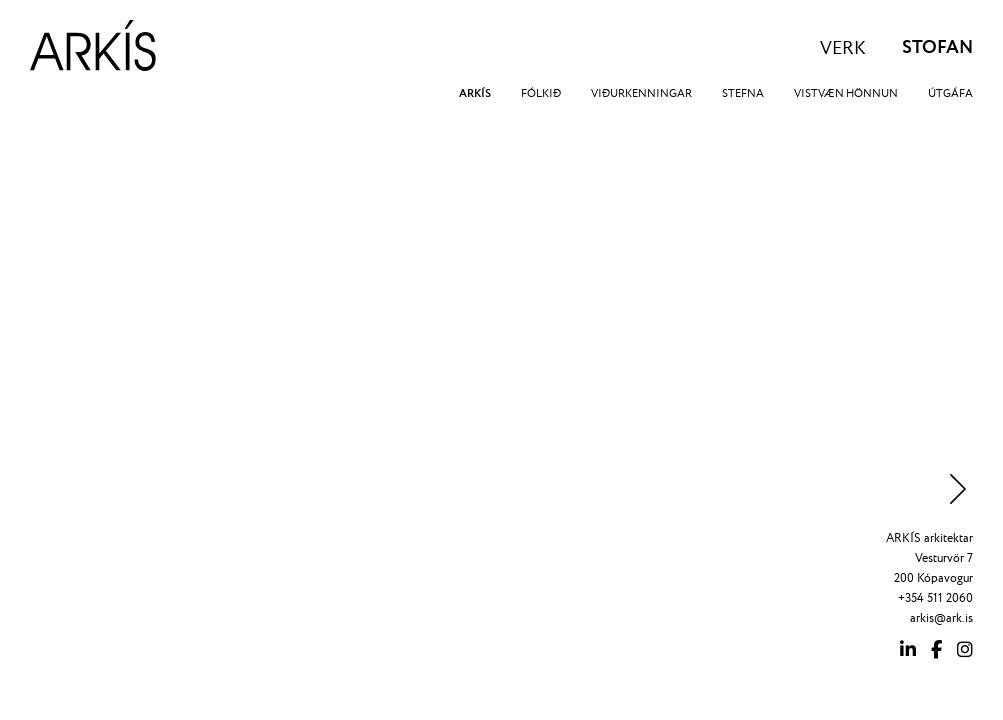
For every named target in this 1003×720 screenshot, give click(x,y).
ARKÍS (475, 94)
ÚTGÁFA (950, 94)
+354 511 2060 (935, 598)
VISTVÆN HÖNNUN (846, 94)
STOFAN (937, 48)
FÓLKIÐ (541, 94)
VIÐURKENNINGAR (641, 94)
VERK (843, 49)
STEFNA (743, 94)
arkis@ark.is (941, 618)
